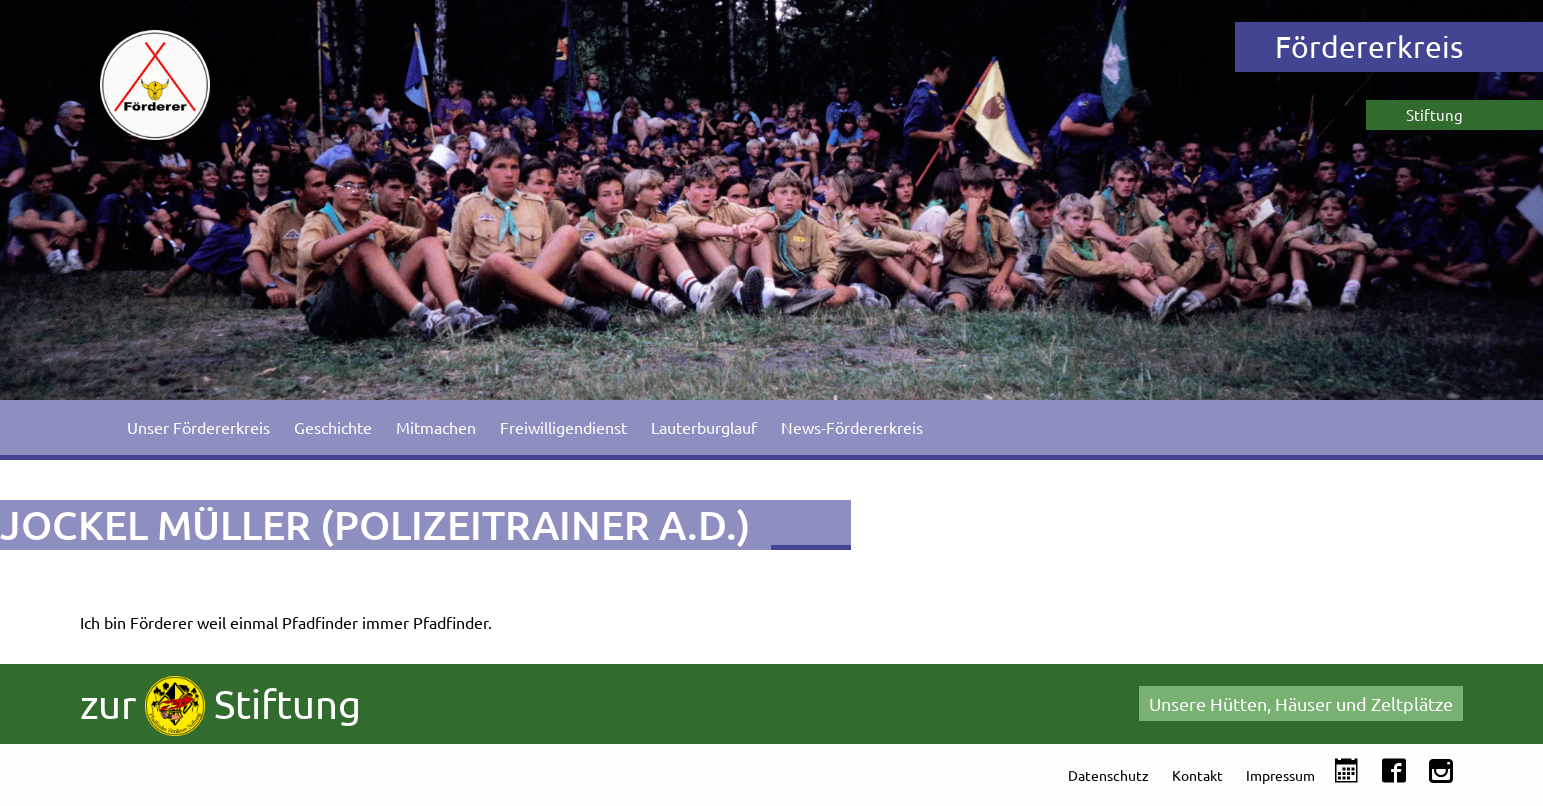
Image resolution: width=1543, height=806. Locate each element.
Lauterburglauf (704, 427)
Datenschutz (1108, 775)
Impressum (1280, 775)
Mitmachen (436, 427)
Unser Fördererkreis (198, 427)
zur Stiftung (220, 706)
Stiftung (1434, 114)
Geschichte (333, 427)
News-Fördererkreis (852, 427)
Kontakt (1197, 775)
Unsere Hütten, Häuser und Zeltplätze (1301, 703)
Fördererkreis (1369, 46)
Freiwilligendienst (563, 427)
